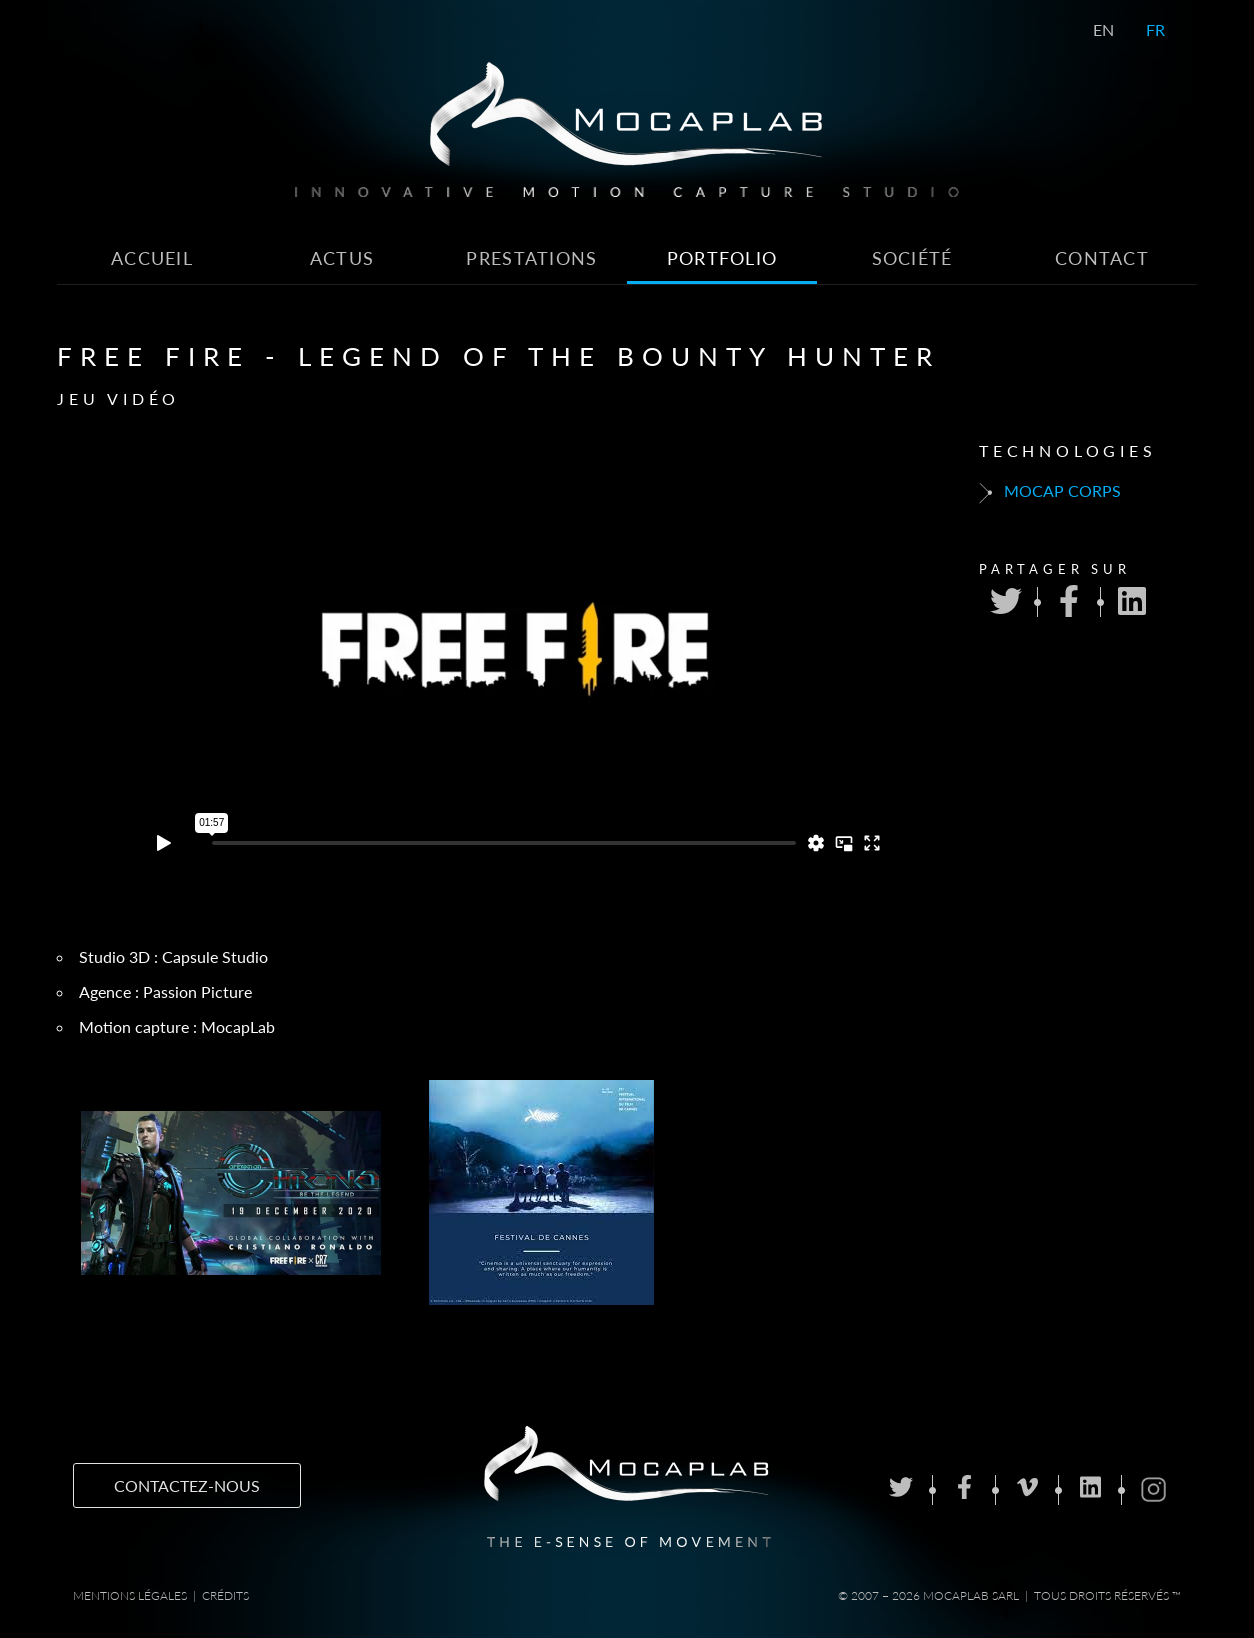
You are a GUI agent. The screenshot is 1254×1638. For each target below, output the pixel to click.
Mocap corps (1050, 492)
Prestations (531, 258)
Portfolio (722, 258)
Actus (342, 258)
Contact (1102, 258)
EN (1103, 29)
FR (1155, 29)
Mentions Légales (130, 1595)
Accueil (152, 258)
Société (912, 258)
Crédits (225, 1595)
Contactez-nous (187, 1485)
